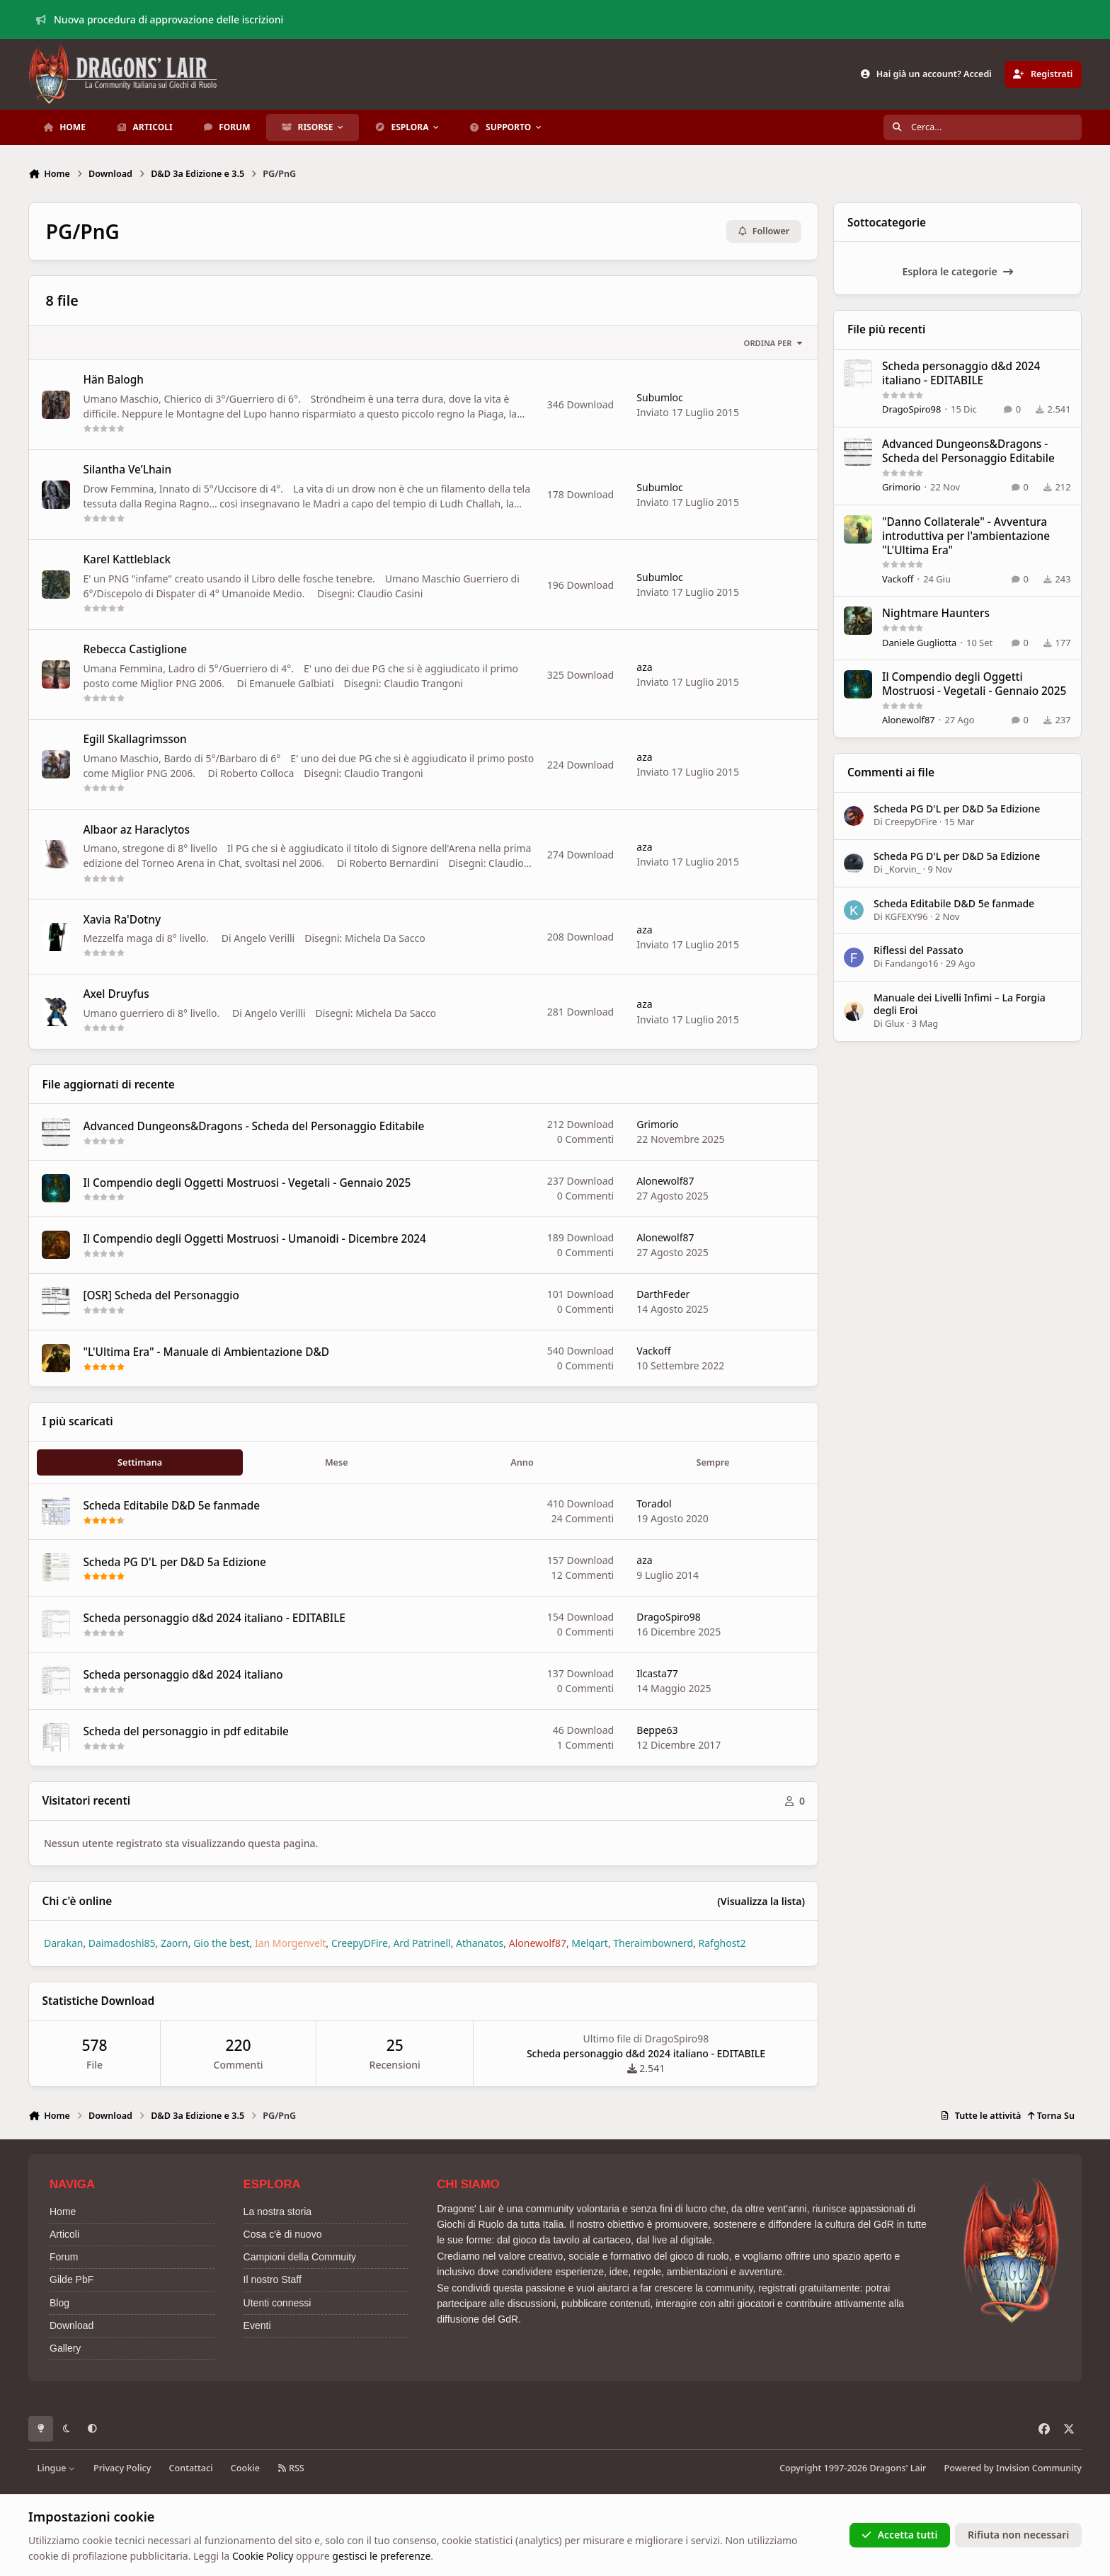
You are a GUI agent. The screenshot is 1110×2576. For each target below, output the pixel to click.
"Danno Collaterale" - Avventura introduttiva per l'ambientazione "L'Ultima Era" (966, 536)
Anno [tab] (521, 1462)
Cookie (245, 2468)
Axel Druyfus (116, 994)
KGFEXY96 (907, 916)
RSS (291, 2468)
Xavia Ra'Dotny (122, 919)
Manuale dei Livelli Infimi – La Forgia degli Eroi (960, 1004)
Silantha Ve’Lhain (127, 470)
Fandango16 (912, 964)
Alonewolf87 (665, 1181)
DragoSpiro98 (668, 1616)
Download (71, 2325)
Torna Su (1051, 2116)
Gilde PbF (71, 2279)
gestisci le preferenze (381, 2556)
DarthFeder (663, 1294)
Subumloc (659, 397)
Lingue (57, 2468)
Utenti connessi (277, 2302)
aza (644, 667)
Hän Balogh (113, 379)
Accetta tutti (899, 2534)
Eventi (257, 2325)
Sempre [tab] (713, 1462)
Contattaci (191, 2468)
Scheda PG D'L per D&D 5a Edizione (174, 1562)
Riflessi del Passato (918, 950)
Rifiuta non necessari (1018, 2534)
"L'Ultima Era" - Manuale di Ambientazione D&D (206, 1352)
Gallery (65, 2348)
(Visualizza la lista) (761, 1901)
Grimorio (657, 1125)
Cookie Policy (262, 2556)
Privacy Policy (122, 2468)
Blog (59, 2302)
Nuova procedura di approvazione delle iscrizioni (160, 19)
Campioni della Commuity (300, 2256)
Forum (64, 2256)
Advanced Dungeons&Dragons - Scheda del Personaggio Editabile (253, 1126)
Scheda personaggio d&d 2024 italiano (182, 1675)
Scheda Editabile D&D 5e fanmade (171, 1505)
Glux (895, 1024)
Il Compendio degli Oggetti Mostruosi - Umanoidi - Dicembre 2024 (254, 1239)
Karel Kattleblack (127, 560)
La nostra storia (278, 2211)
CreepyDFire (912, 821)
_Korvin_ (903, 869)
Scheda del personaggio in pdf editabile (186, 1732)
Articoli (64, 2234)
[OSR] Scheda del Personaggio (161, 1296)
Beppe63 (656, 1730)
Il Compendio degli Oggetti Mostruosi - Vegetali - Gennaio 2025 (247, 1182)
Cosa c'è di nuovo (283, 2234)
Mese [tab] (336, 1462)
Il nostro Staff (273, 2279)
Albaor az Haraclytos (136, 829)
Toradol (653, 1504)
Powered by (1013, 2468)
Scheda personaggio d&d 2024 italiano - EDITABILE (214, 1618)
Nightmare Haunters (936, 613)
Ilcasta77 (657, 1673)
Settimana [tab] (140, 1462)
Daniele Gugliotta (919, 642)
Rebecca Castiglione (135, 650)
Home (63, 2211)
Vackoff (653, 1350)
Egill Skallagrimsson (134, 739)
